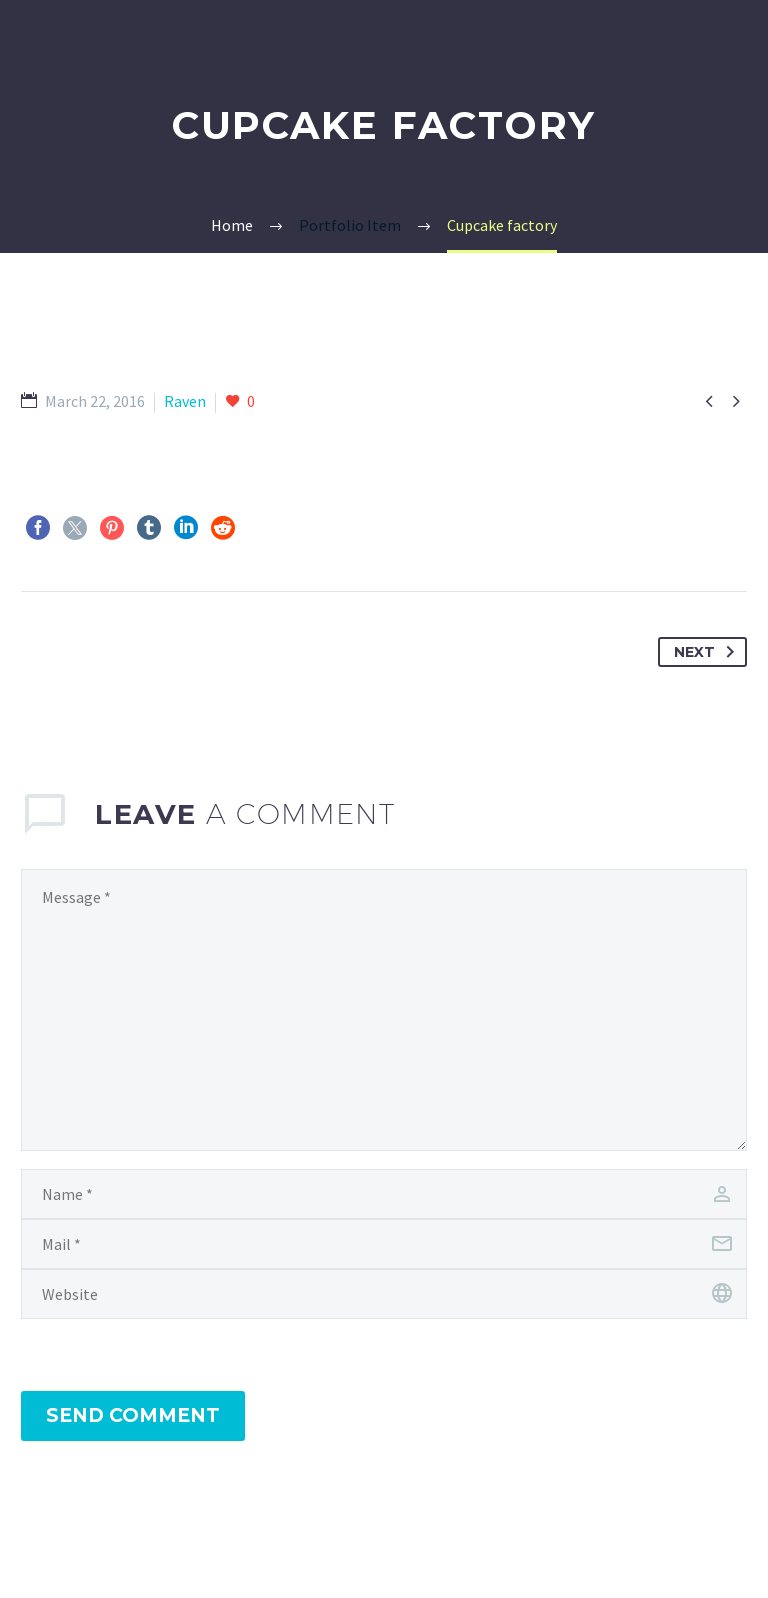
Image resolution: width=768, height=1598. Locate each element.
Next (708, 652)
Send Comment (133, 1415)
